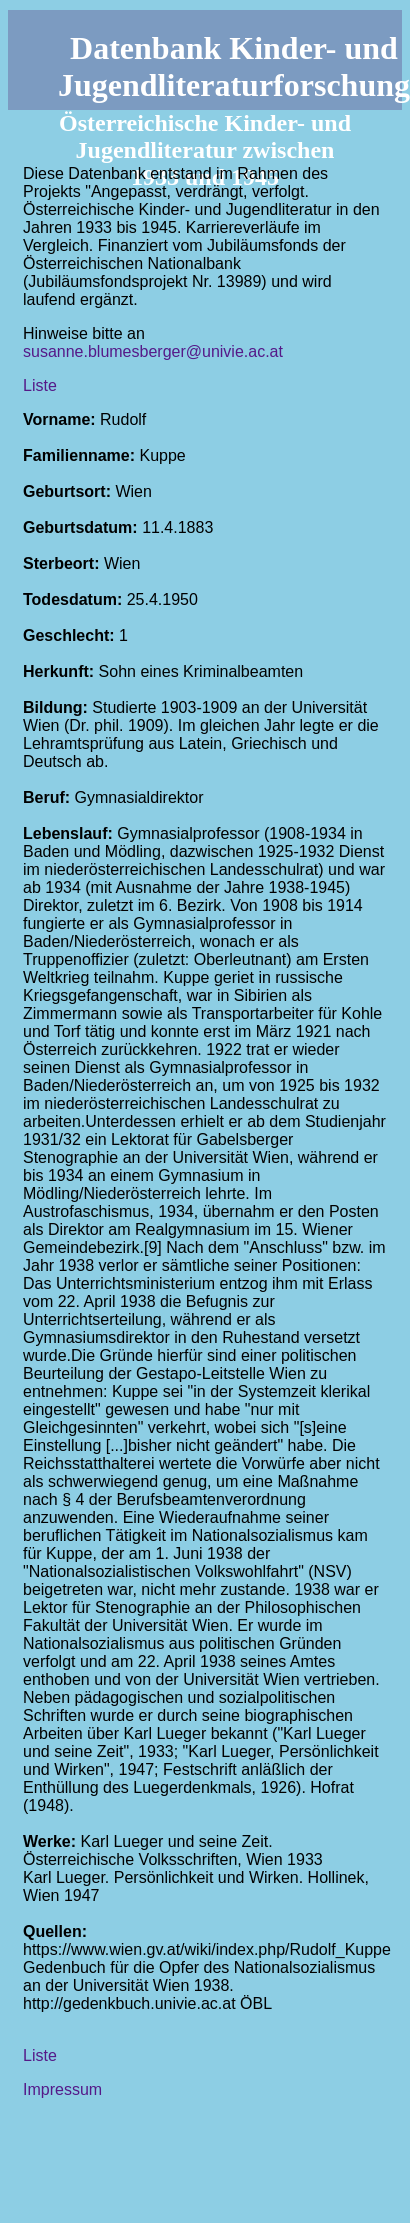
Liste (40, 385)
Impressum (62, 2089)
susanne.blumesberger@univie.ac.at (153, 351)
